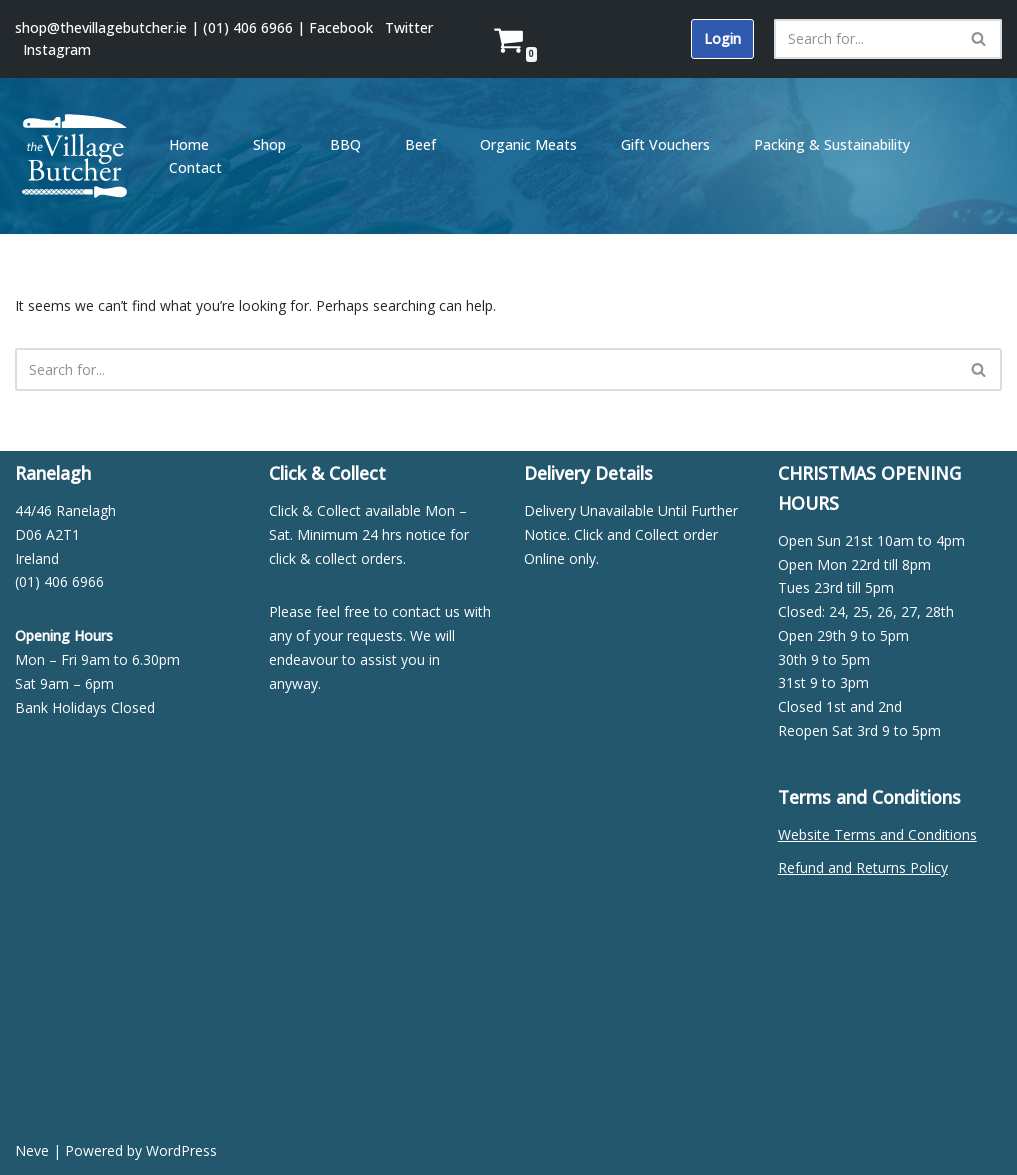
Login (722, 38)
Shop (269, 144)
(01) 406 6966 (248, 27)
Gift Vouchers (665, 144)
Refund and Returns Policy (863, 867)
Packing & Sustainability (832, 144)
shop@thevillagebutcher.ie (101, 27)
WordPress (181, 1150)
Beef (420, 144)
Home (189, 144)
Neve (32, 1150)
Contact (195, 167)
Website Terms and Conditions (877, 834)
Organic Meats (528, 144)
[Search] (865, 39)
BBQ (345, 144)
